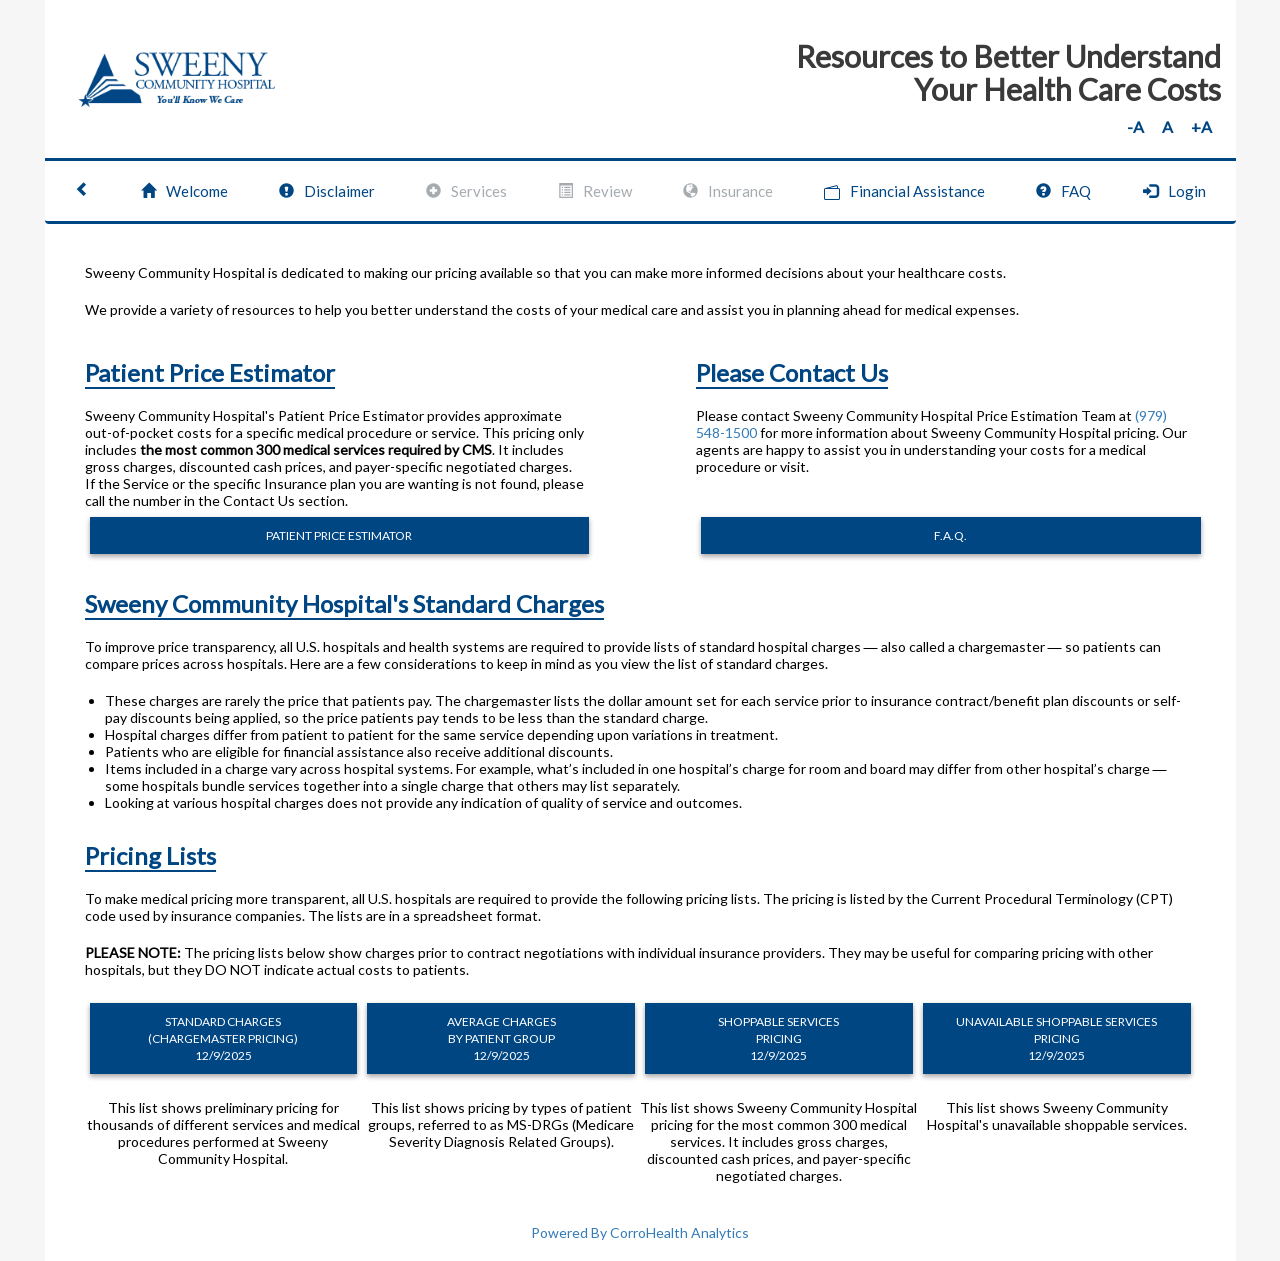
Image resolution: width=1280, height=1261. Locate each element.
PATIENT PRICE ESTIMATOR (339, 535)
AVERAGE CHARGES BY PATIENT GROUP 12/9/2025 (501, 1038)
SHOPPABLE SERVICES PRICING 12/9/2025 (778, 1038)
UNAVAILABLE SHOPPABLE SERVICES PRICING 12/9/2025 (1056, 1038)
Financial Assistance (904, 191)
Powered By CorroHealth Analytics (640, 1232)
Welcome (184, 191)
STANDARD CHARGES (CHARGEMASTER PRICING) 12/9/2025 (223, 1038)
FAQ (1063, 191)
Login (1174, 191)
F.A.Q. (950, 535)
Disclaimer (327, 191)
